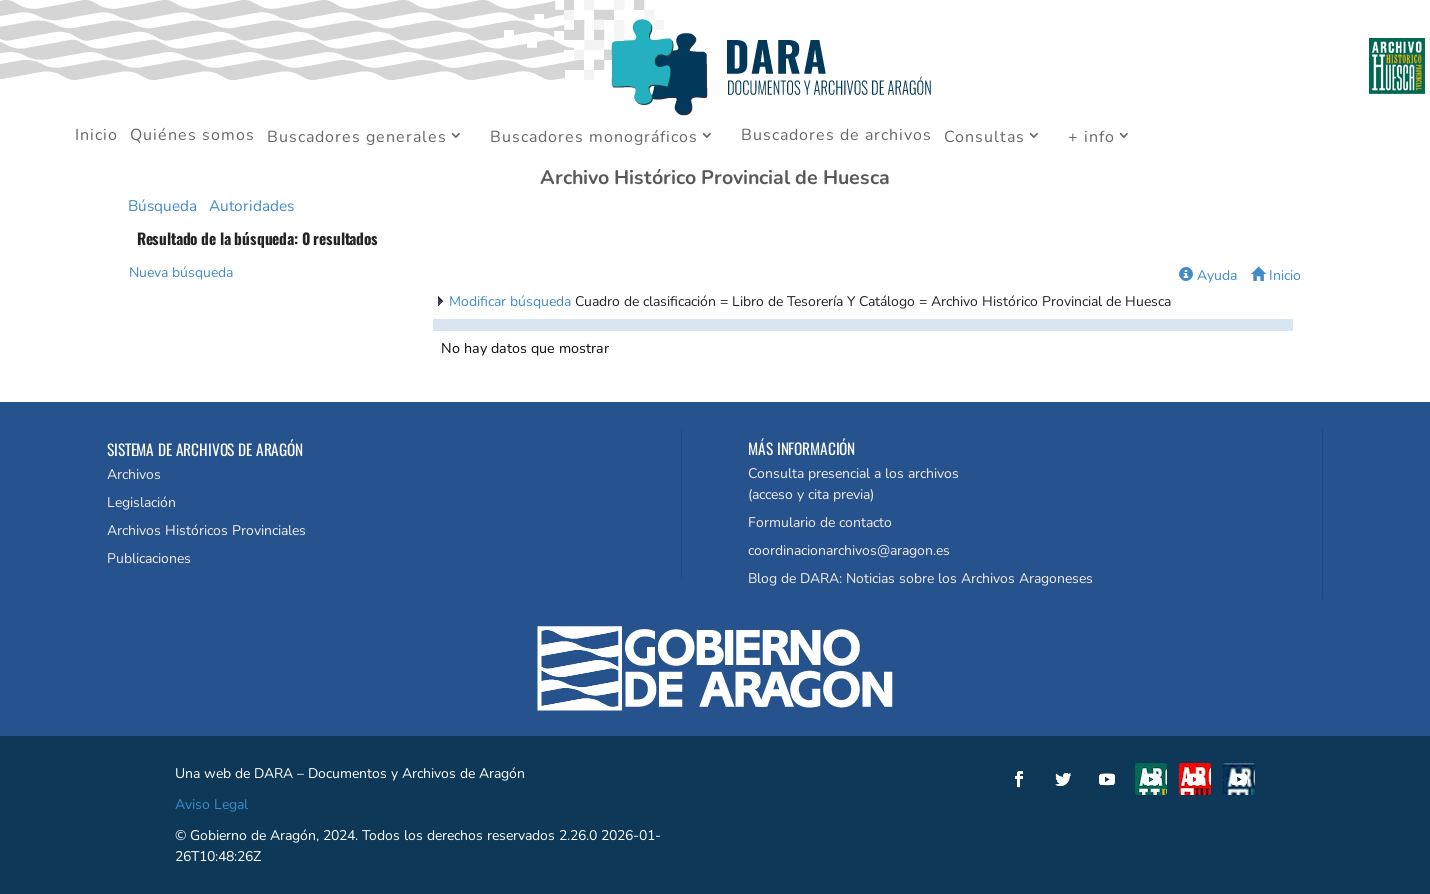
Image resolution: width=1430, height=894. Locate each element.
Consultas (984, 138)
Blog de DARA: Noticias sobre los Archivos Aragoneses (920, 578)
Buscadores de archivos (836, 137)
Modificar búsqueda (512, 301)
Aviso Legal (211, 804)
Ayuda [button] (1208, 275)
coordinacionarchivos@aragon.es (849, 550)
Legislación (141, 502)
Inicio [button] (1276, 275)
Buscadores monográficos (594, 138)
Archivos (134, 474)
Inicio (96, 137)
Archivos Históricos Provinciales (206, 530)
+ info (1091, 138)
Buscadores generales (357, 138)
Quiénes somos (192, 137)
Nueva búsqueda (181, 272)
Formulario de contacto (820, 522)
